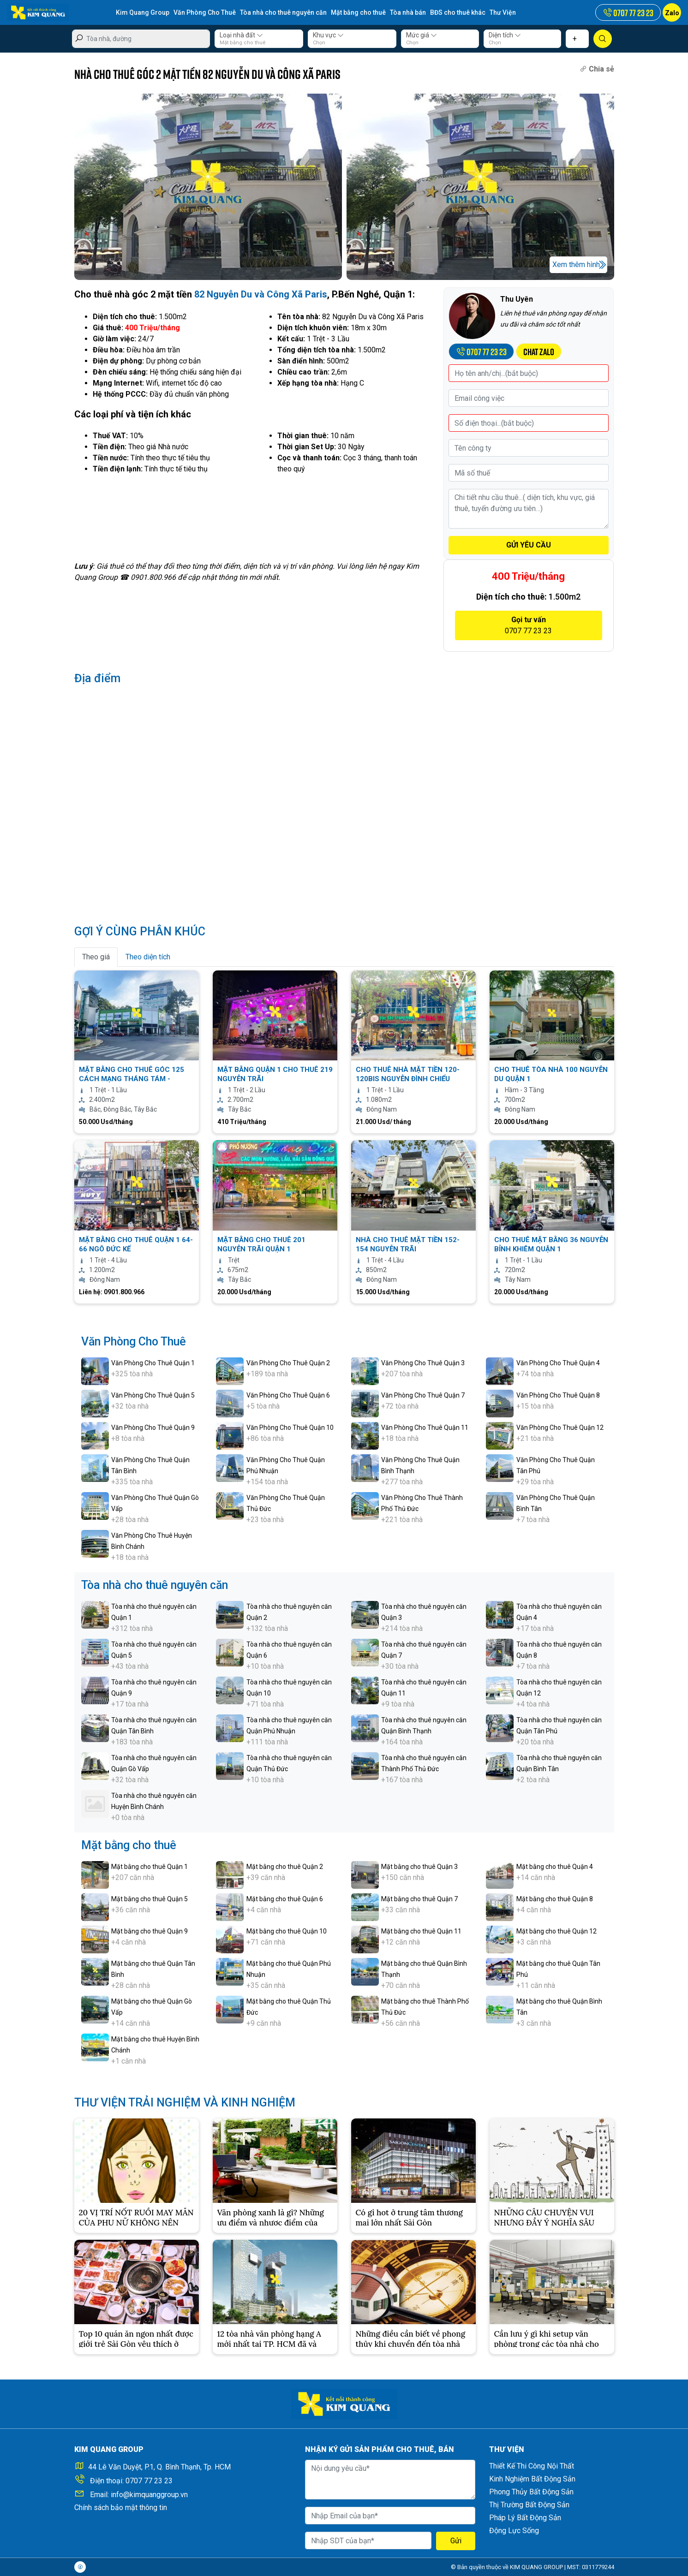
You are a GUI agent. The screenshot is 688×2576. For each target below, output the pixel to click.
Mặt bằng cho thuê (358, 12)
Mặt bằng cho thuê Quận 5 (149, 1899)
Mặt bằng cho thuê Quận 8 (554, 1899)
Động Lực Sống (514, 2530)
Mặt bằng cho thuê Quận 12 (556, 1931)
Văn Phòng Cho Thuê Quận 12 (560, 1427)
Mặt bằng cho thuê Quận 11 (421, 1931)
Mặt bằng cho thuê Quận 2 (284, 1866)
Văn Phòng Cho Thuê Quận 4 (558, 1363)
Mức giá (421, 35)
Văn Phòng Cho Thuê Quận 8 (558, 1395)
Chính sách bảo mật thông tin (120, 2507)
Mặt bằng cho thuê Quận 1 (149, 1866)
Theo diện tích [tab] (148, 956)
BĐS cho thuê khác (458, 12)
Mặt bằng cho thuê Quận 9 (149, 1931)
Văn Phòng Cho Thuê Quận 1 (153, 1363)
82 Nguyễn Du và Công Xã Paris (260, 294)
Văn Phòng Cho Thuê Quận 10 (290, 1427)
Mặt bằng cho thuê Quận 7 (419, 1899)
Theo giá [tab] (96, 956)
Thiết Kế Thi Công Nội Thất (531, 2466)
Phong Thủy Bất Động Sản (531, 2491)
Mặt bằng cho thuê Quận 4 (554, 1866)
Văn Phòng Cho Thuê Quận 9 (153, 1427)
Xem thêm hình (576, 264)
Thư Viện (503, 12)
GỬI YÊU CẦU (528, 545)
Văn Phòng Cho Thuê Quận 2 (288, 1363)
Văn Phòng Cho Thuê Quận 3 (423, 1363)
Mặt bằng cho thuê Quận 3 (419, 1866)
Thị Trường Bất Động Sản (529, 2504)
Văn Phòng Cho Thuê (205, 12)
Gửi (455, 2540)
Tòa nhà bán (408, 12)
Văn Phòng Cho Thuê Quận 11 (424, 1427)
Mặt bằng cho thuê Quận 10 (286, 1931)
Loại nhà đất (241, 35)
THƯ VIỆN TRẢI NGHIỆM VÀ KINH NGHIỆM (184, 2102)
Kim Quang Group (143, 12)
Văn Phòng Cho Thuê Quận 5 (153, 1395)
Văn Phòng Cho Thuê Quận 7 (423, 1395)
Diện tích (505, 35)
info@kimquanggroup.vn (149, 2494)
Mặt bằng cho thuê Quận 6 (284, 1899)
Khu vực (328, 35)
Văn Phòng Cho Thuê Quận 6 (288, 1395)
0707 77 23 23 (149, 2480)
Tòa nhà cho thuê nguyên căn (283, 12)
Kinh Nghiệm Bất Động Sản (532, 2479)
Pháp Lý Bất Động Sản (525, 2517)
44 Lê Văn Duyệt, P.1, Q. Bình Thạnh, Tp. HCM (159, 2467)
